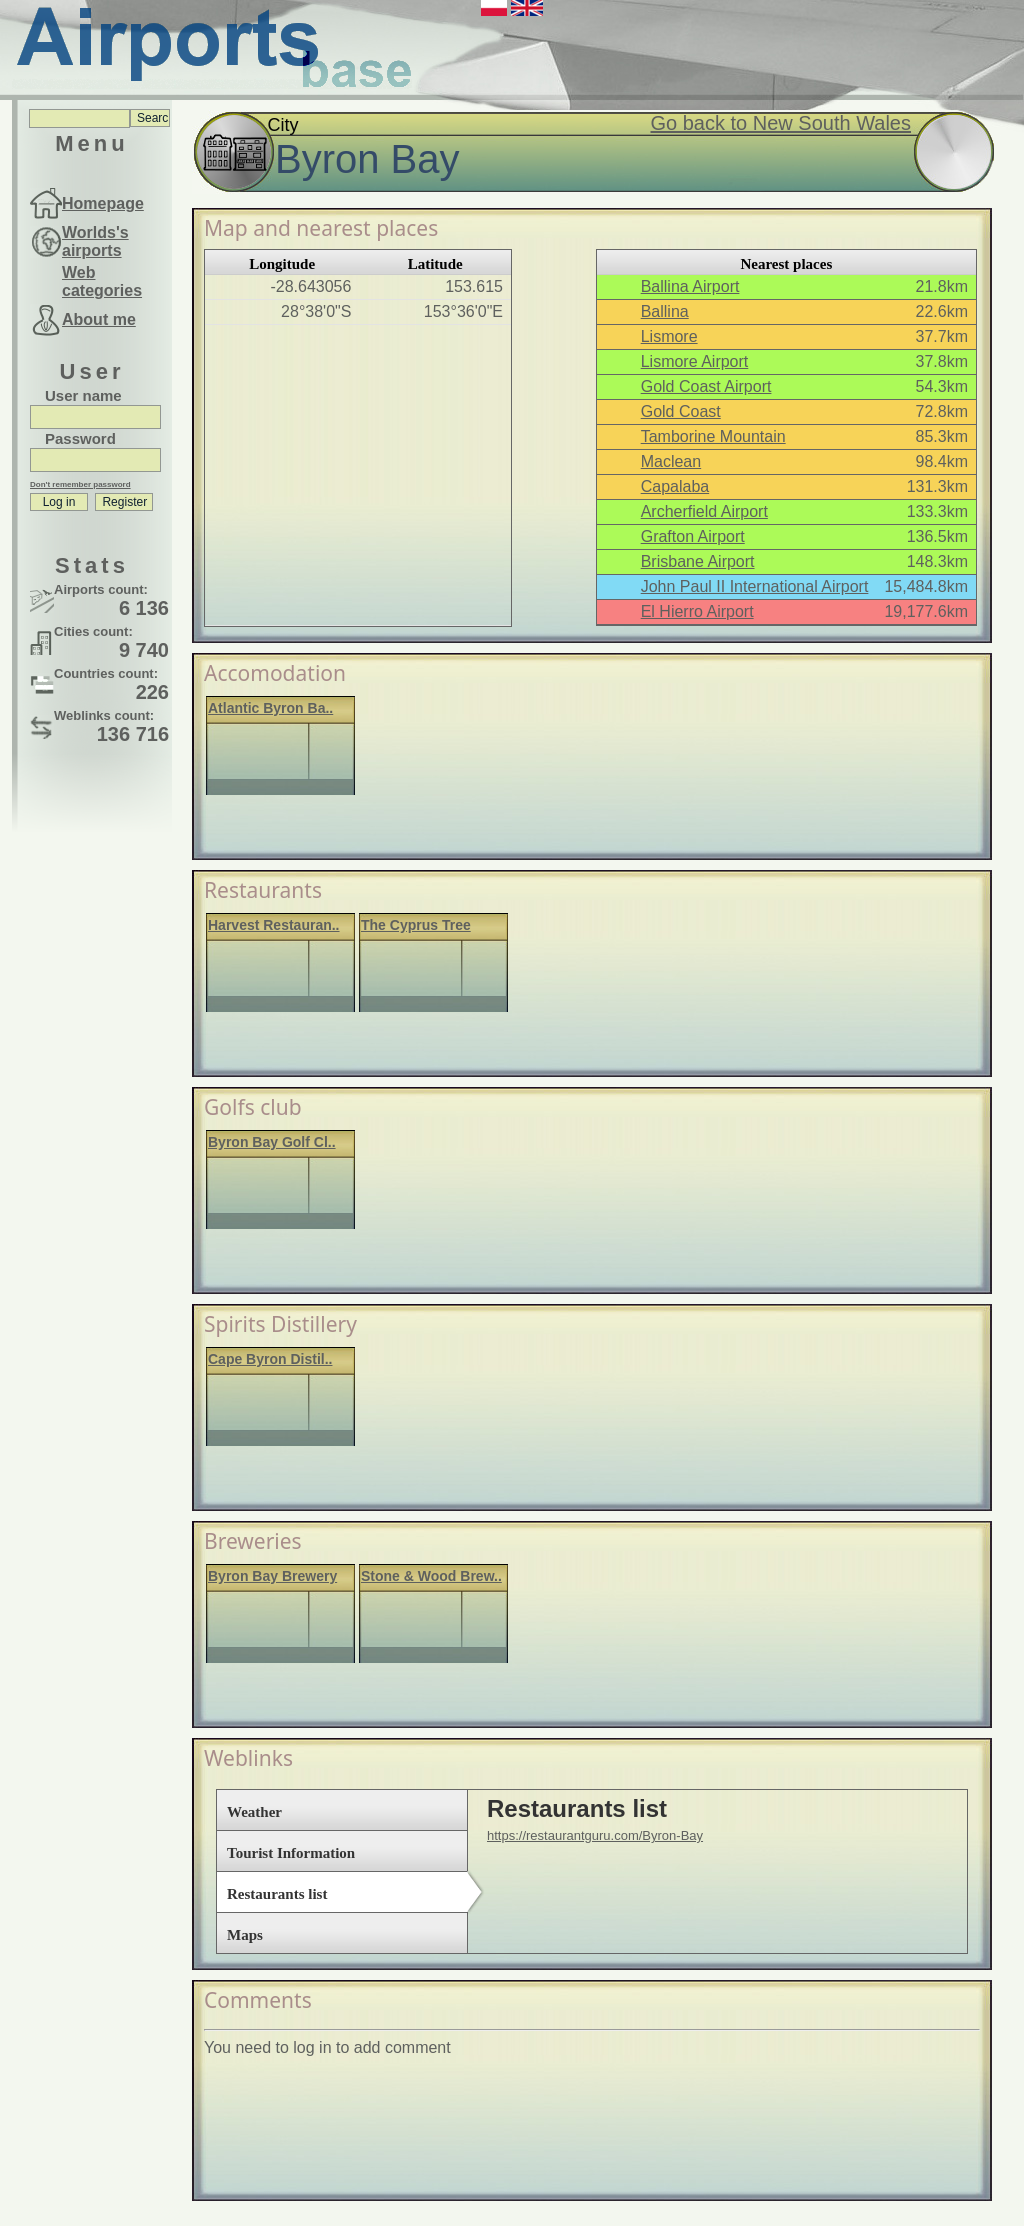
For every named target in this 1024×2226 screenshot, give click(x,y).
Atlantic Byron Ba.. (270, 708)
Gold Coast (681, 411)
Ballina (665, 311)
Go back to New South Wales (781, 123)
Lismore (669, 336)
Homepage (103, 203)
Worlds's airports (95, 241)
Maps (245, 1935)
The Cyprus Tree (416, 925)
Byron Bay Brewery (272, 1576)
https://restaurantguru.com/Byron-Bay (595, 1835)
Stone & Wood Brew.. (431, 1576)
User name (83, 395)
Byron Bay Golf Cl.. (272, 1142)
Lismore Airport (695, 361)
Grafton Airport (693, 536)
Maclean (671, 461)
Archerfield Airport (704, 511)
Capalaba (675, 486)
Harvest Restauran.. (274, 925)
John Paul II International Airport (755, 586)
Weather (254, 1812)
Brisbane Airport (698, 561)
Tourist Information (291, 1853)
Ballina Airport (690, 286)
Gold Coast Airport (706, 386)
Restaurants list (277, 1894)
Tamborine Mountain (713, 436)
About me (99, 319)
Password (80, 438)
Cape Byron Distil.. (270, 1359)
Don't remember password (80, 484)
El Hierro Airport (697, 611)
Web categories (102, 281)
